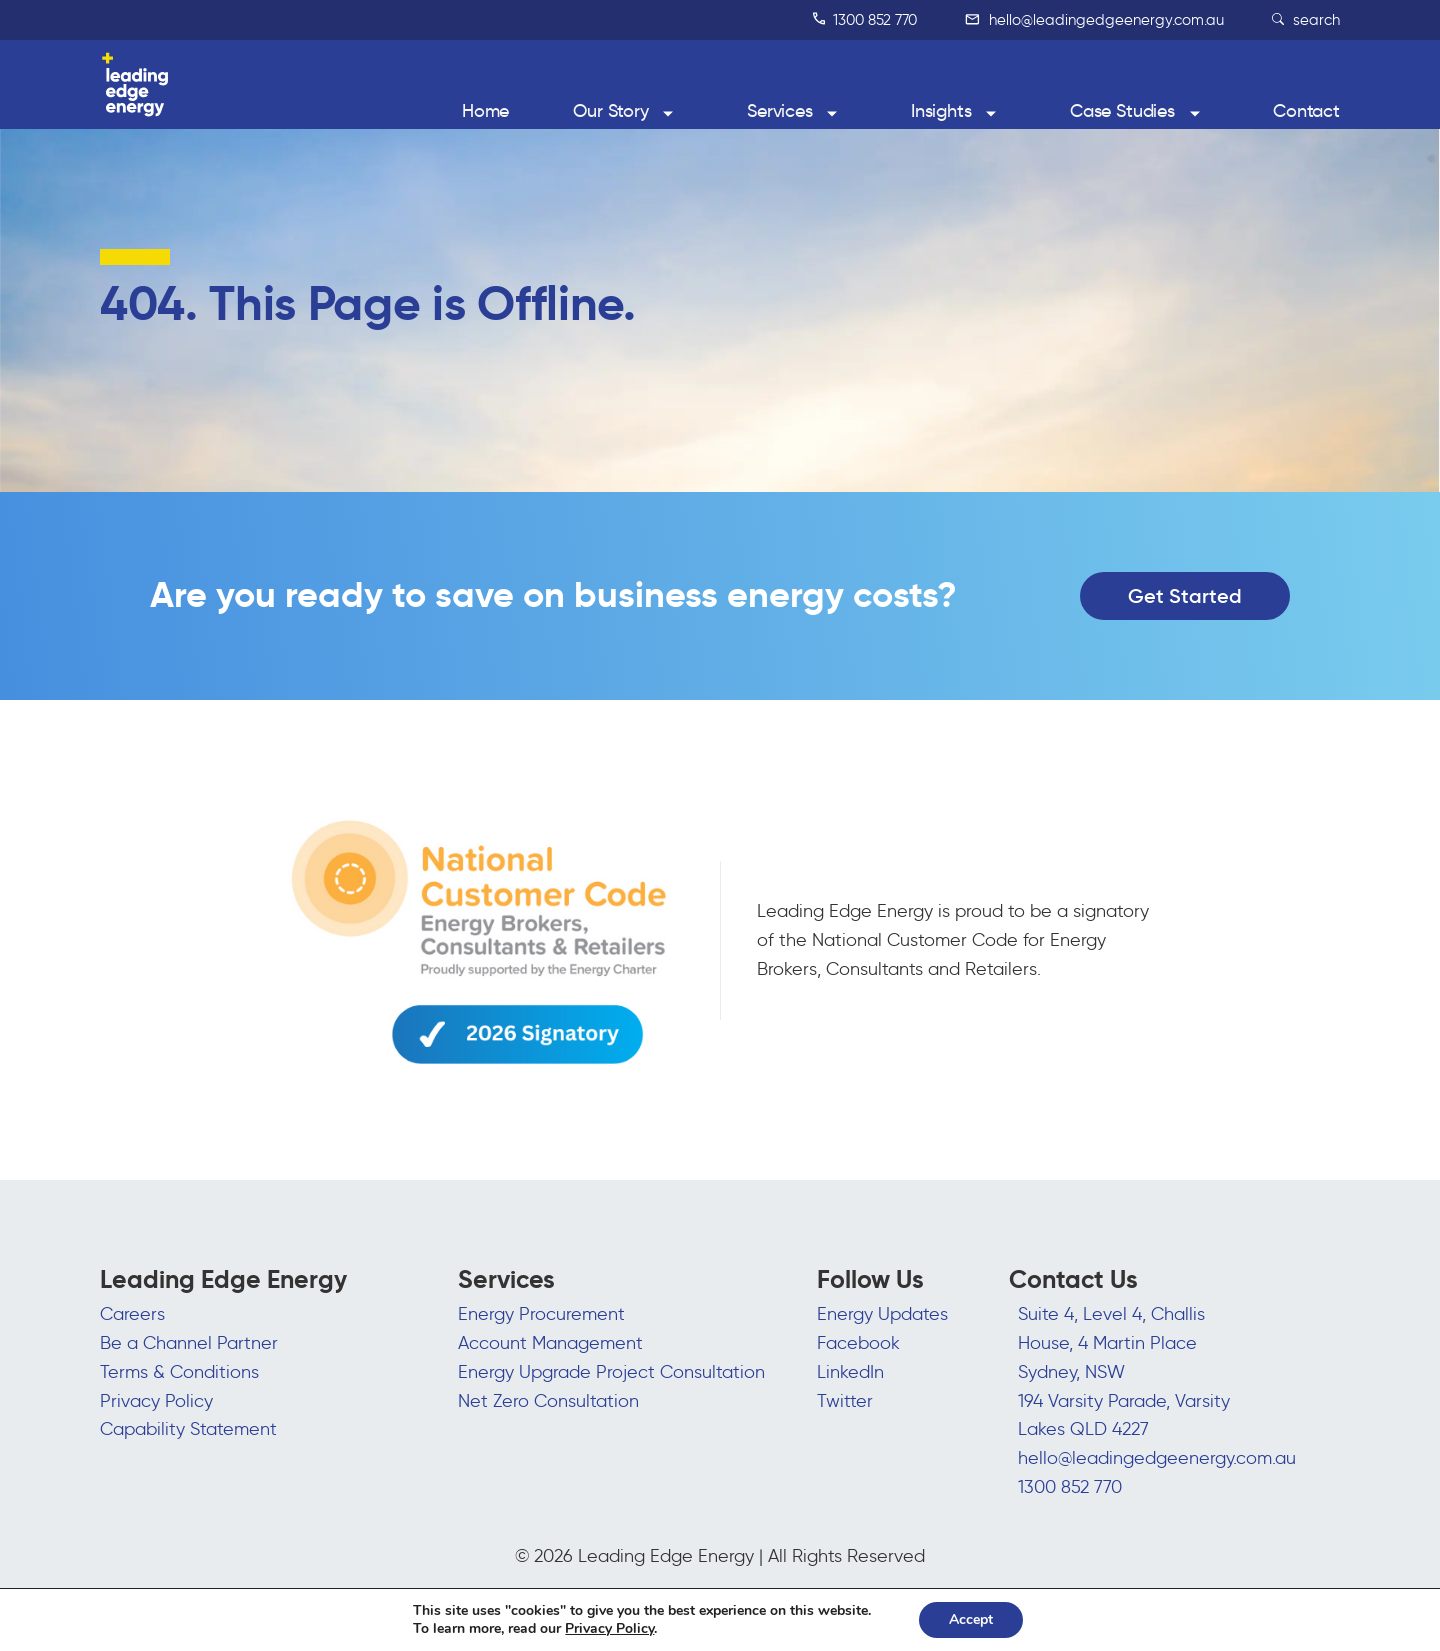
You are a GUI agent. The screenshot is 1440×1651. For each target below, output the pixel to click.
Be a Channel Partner (189, 1343)
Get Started (1185, 596)
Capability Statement (188, 1429)
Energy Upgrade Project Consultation (611, 1372)
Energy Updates (882, 1314)
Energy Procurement (541, 1314)
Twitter (845, 1401)
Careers (132, 1314)
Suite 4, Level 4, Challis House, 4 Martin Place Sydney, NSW (1111, 1343)
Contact (1306, 111)
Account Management (550, 1343)
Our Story (611, 111)
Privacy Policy (156, 1401)
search (1306, 20)
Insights (941, 111)
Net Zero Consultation (548, 1401)
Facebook (858, 1343)
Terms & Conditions (179, 1372)
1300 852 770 (865, 20)
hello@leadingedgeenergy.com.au (1094, 20)
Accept (971, 1619)
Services (780, 111)
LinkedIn (850, 1372)
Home (485, 111)
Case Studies (1122, 111)
